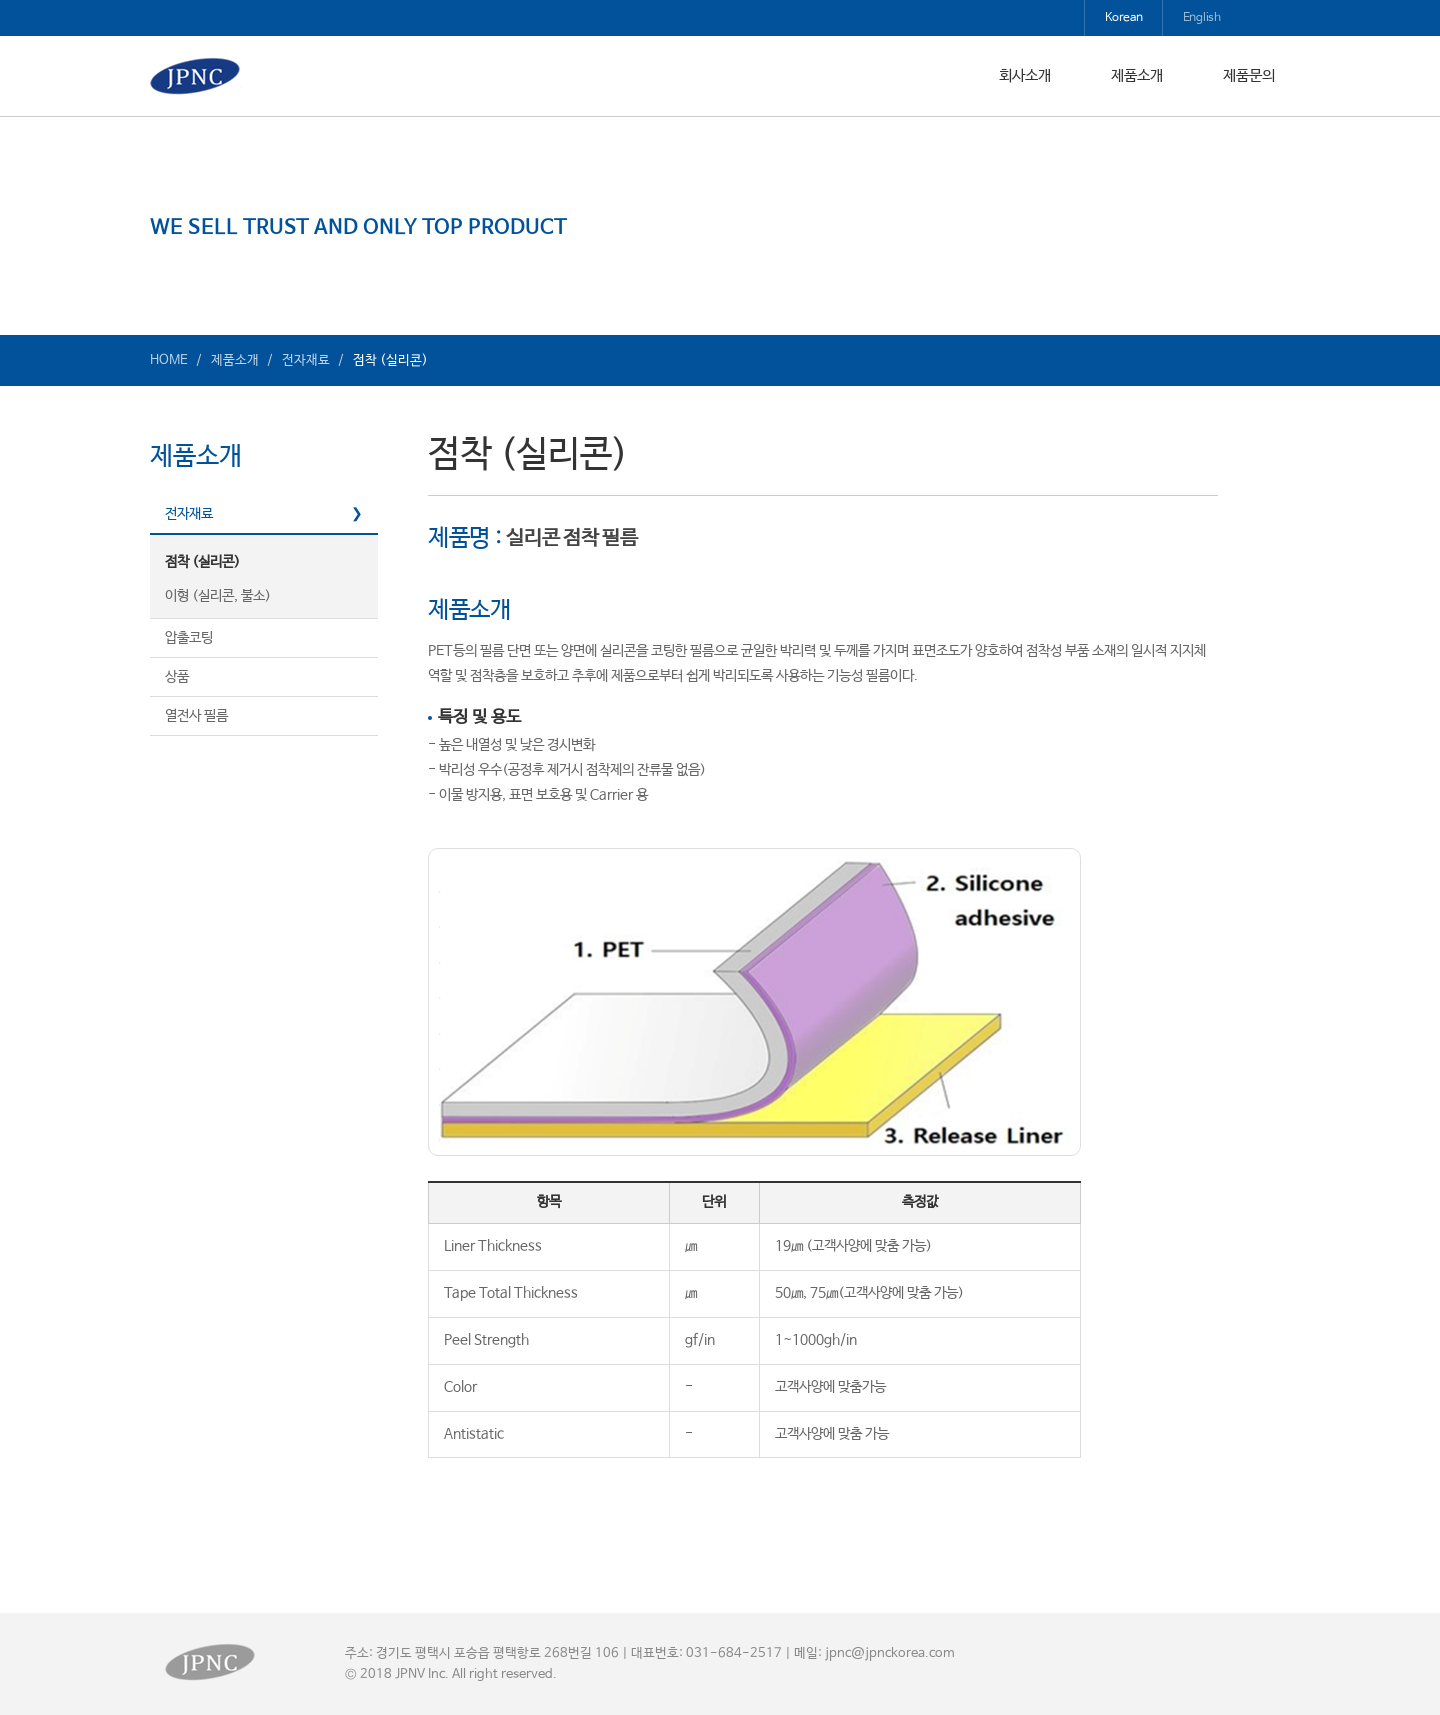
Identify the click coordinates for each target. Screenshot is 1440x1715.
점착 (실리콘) (202, 561)
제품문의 (1249, 75)
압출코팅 (189, 638)
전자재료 (189, 514)
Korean (1124, 18)
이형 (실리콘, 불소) (218, 596)
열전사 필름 (196, 716)
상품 (177, 677)
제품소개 (1137, 75)
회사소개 (1025, 75)
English (1202, 18)
